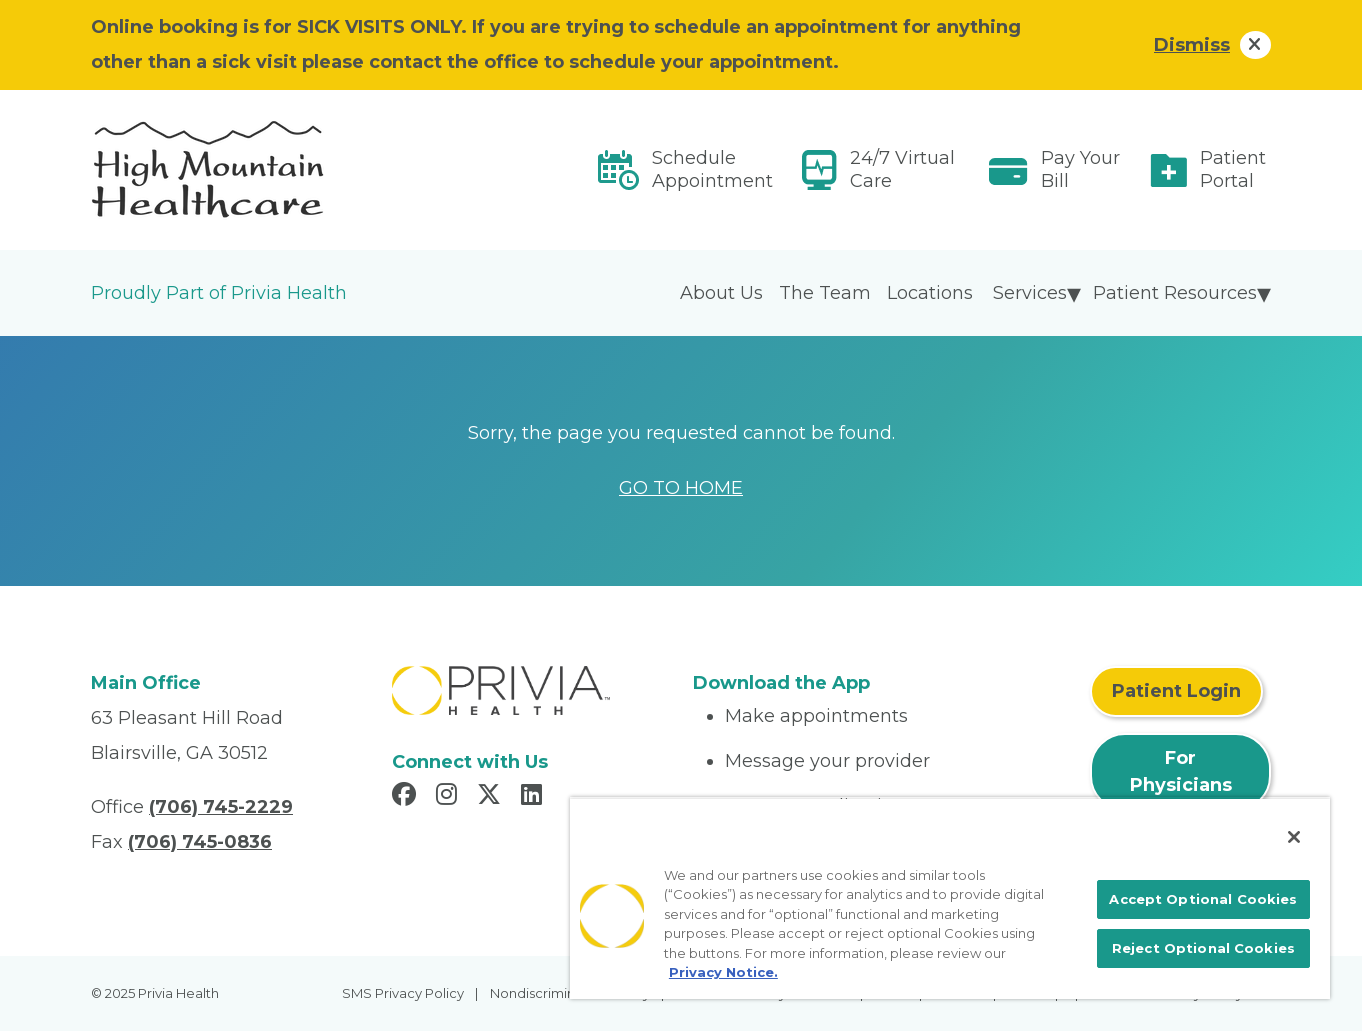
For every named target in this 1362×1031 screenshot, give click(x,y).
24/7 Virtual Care (902, 169)
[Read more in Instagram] (449, 797)
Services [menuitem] (1030, 293)
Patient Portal (1233, 169)
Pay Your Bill (1080, 169)
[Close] (1294, 837)
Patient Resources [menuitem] (1175, 293)
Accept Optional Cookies (1203, 899)
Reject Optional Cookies (1203, 948)
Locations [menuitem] (930, 293)
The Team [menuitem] (825, 293)
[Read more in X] (492, 797)
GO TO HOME (681, 488)
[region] (950, 898)
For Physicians (1181, 771)
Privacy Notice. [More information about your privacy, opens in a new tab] (723, 972)
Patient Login (1176, 691)
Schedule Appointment (712, 169)
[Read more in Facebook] (407, 797)
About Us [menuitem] (721, 293)
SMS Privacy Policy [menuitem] (403, 993)
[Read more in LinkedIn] (534, 797)
